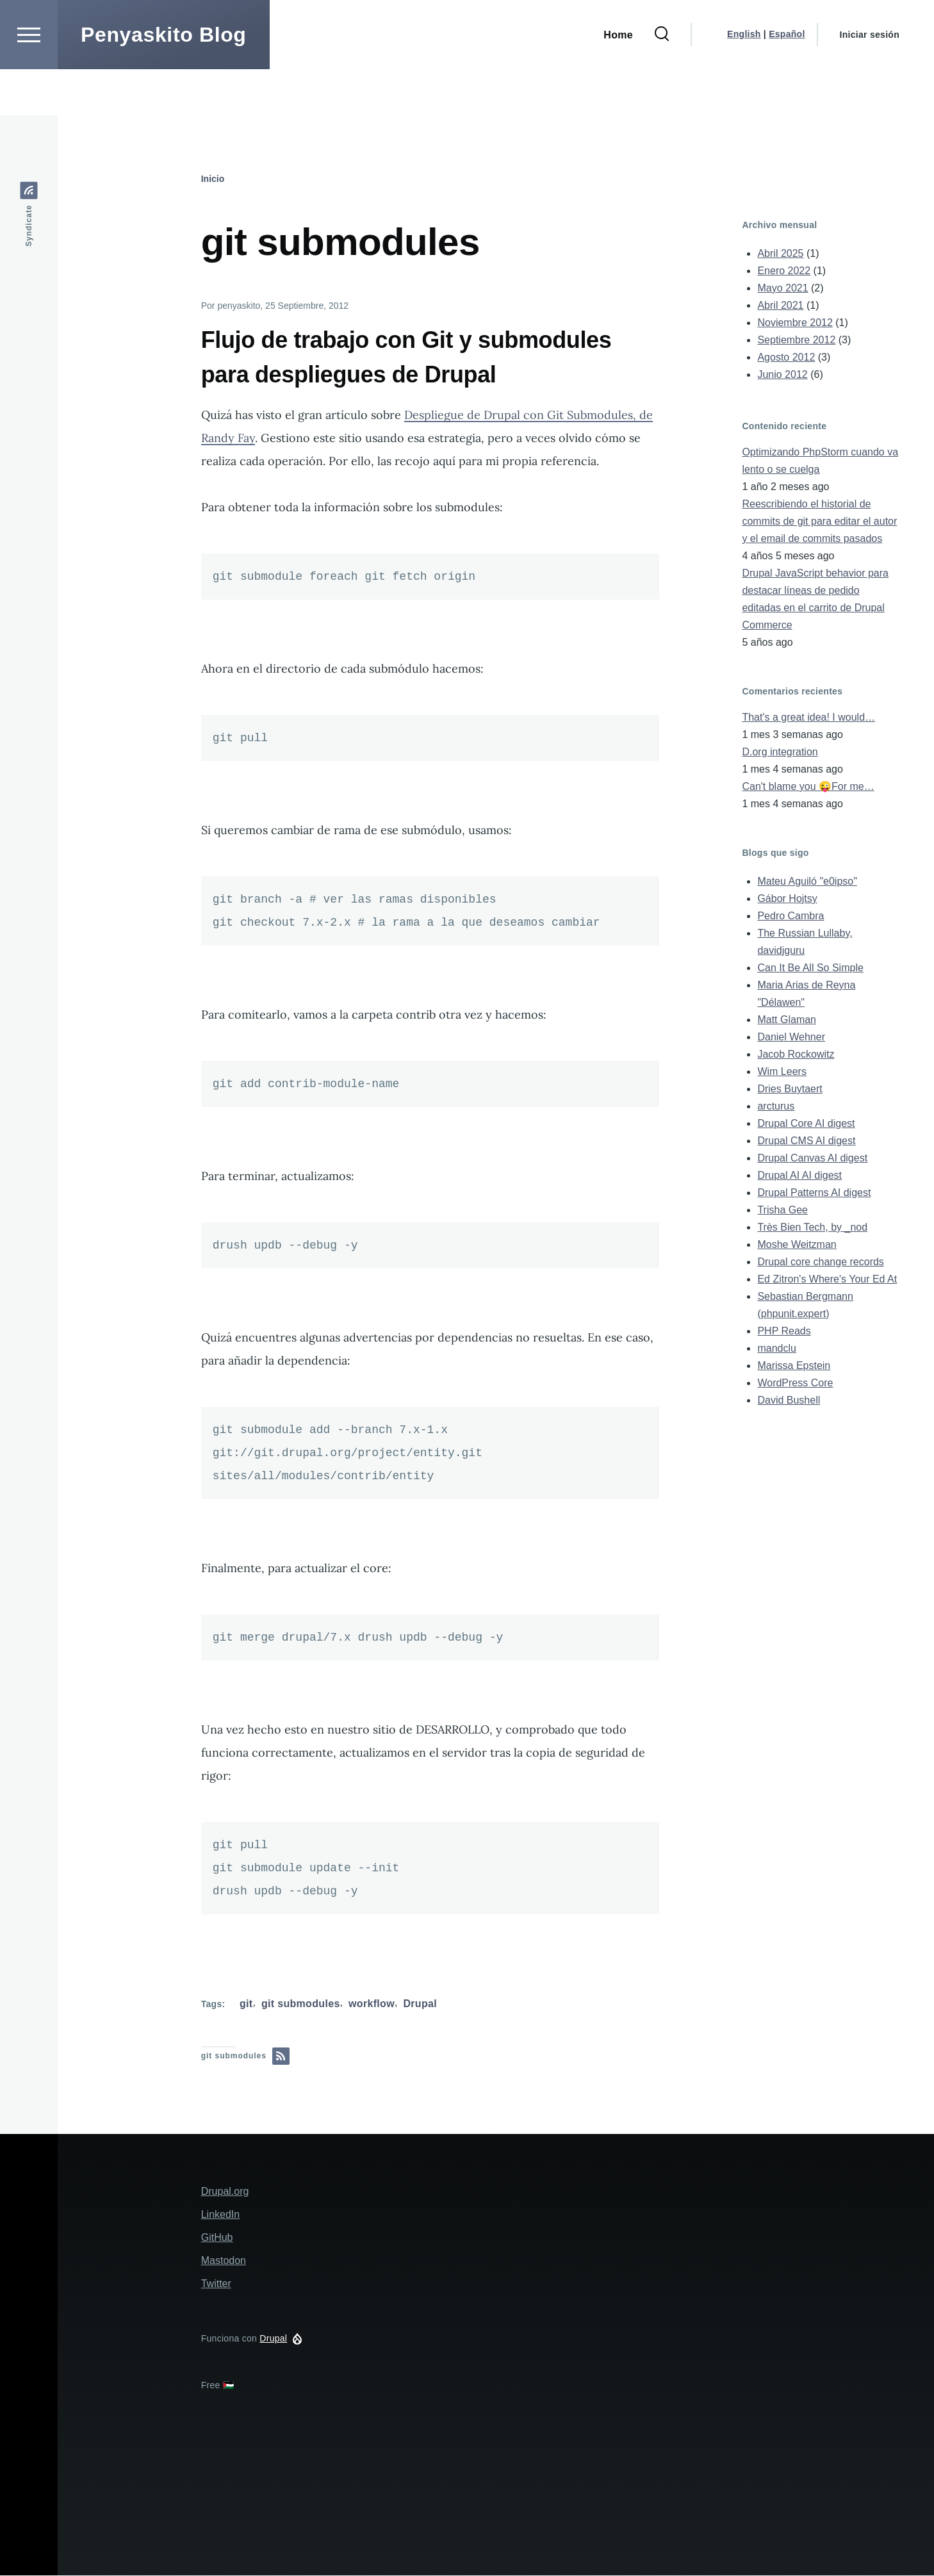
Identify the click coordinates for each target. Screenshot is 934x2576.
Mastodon (223, 2261)
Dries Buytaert (789, 1089)
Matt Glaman (786, 1020)
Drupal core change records (820, 1262)
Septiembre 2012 (796, 340)
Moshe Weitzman (796, 1245)
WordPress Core (795, 1383)
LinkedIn (220, 2215)
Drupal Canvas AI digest (812, 1158)
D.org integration (779, 752)
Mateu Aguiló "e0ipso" (806, 881)
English (744, 80)
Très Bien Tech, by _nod (812, 1227)
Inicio (213, 179)
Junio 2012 (782, 375)
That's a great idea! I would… (808, 717)
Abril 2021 (780, 305)
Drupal (420, 2004)
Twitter (216, 2284)
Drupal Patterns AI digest (814, 1193)
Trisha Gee (782, 1210)
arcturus (775, 1106)
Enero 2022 (783, 271)
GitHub (217, 2238)
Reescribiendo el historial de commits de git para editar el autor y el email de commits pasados (819, 522)
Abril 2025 (780, 254)
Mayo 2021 (782, 288)
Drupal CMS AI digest (806, 1141)
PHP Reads (783, 1331)
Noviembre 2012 (794, 323)
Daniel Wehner (791, 1037)
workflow (371, 2004)
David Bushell (788, 1400)
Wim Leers (781, 1072)
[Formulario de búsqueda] (661, 80)
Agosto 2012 (786, 357)
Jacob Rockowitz (795, 1054)
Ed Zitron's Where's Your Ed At (827, 1279)
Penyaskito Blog (164, 80)
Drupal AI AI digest (799, 1175)
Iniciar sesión (869, 81)
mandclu (776, 1348)
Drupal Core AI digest (806, 1124)
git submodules (300, 2004)
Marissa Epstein (793, 1366)
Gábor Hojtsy (787, 899)
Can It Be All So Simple (810, 968)
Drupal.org (225, 2191)
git (246, 2004)
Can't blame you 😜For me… (808, 787)
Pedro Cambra (790, 916)
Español (787, 80)
